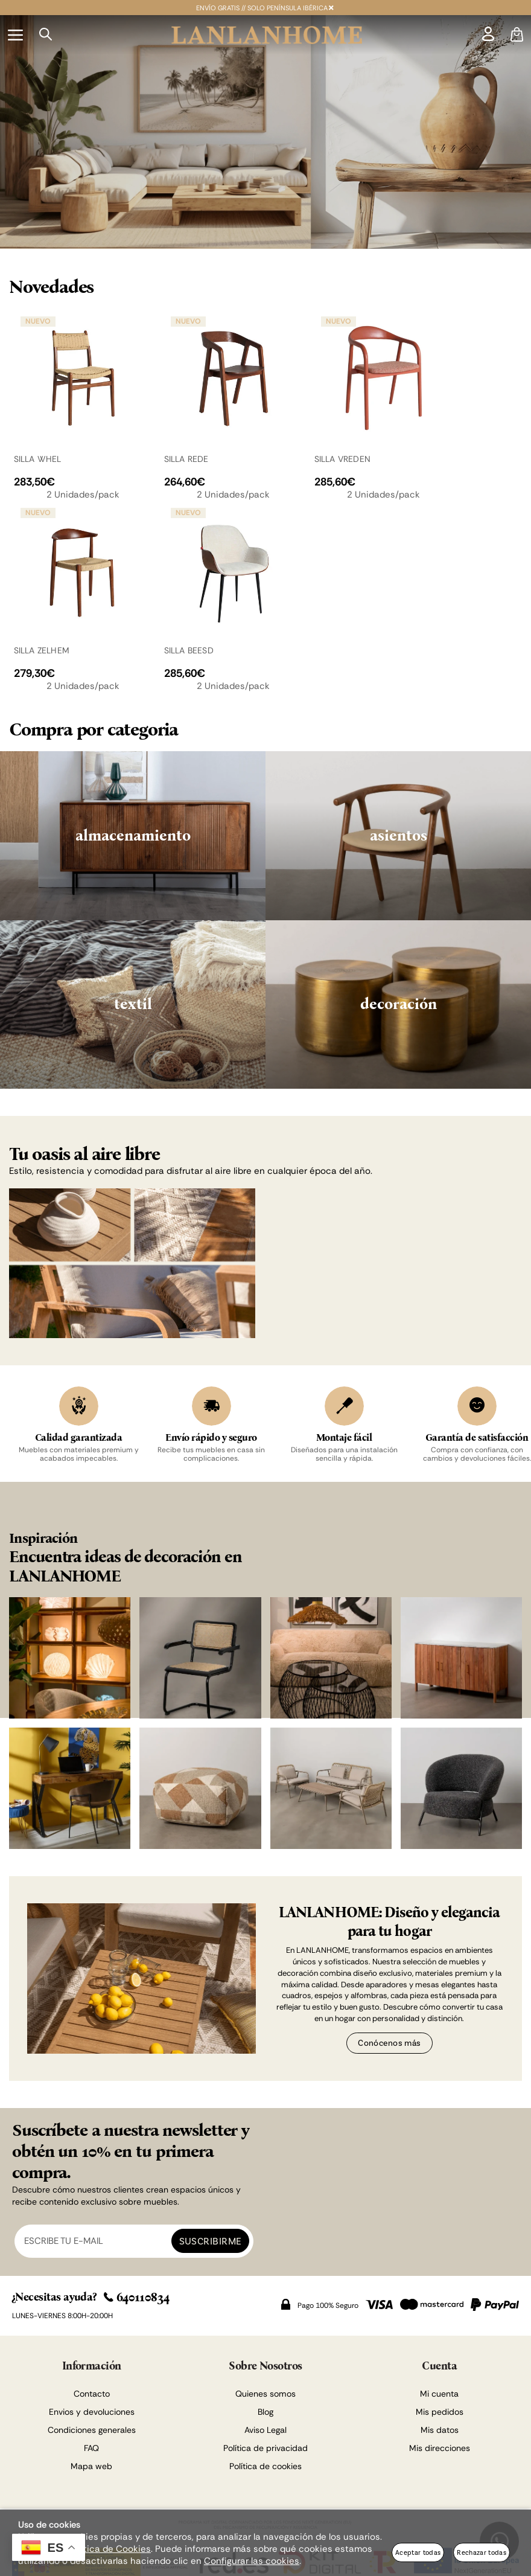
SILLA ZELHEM (42, 650)
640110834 (137, 2297)
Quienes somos (265, 2393)
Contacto (92, 2393)
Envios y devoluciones (92, 2411)
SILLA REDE (186, 458)
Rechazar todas (481, 2552)
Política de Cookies (110, 2549)
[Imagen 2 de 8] (200, 1658)
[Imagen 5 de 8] (69, 1788)
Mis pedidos (439, 2411)
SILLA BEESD (189, 650)
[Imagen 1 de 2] (265, 132)
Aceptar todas (417, 2552)
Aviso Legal (265, 2429)
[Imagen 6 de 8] (200, 1788)
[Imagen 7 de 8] (331, 1788)
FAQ (91, 2448)
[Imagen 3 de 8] (331, 1658)
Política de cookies (265, 2466)
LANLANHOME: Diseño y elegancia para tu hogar (389, 1922)
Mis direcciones (439, 2448)
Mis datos (440, 2429)
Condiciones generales (92, 2429)
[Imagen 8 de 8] (461, 1788)
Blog (265, 2411)
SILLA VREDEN (342, 458)
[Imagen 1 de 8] (69, 1658)
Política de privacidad (265, 2448)
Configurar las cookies (251, 2561)
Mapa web (91, 2466)
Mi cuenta (439, 2393)
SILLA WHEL (38, 458)
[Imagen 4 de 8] (461, 1658)
